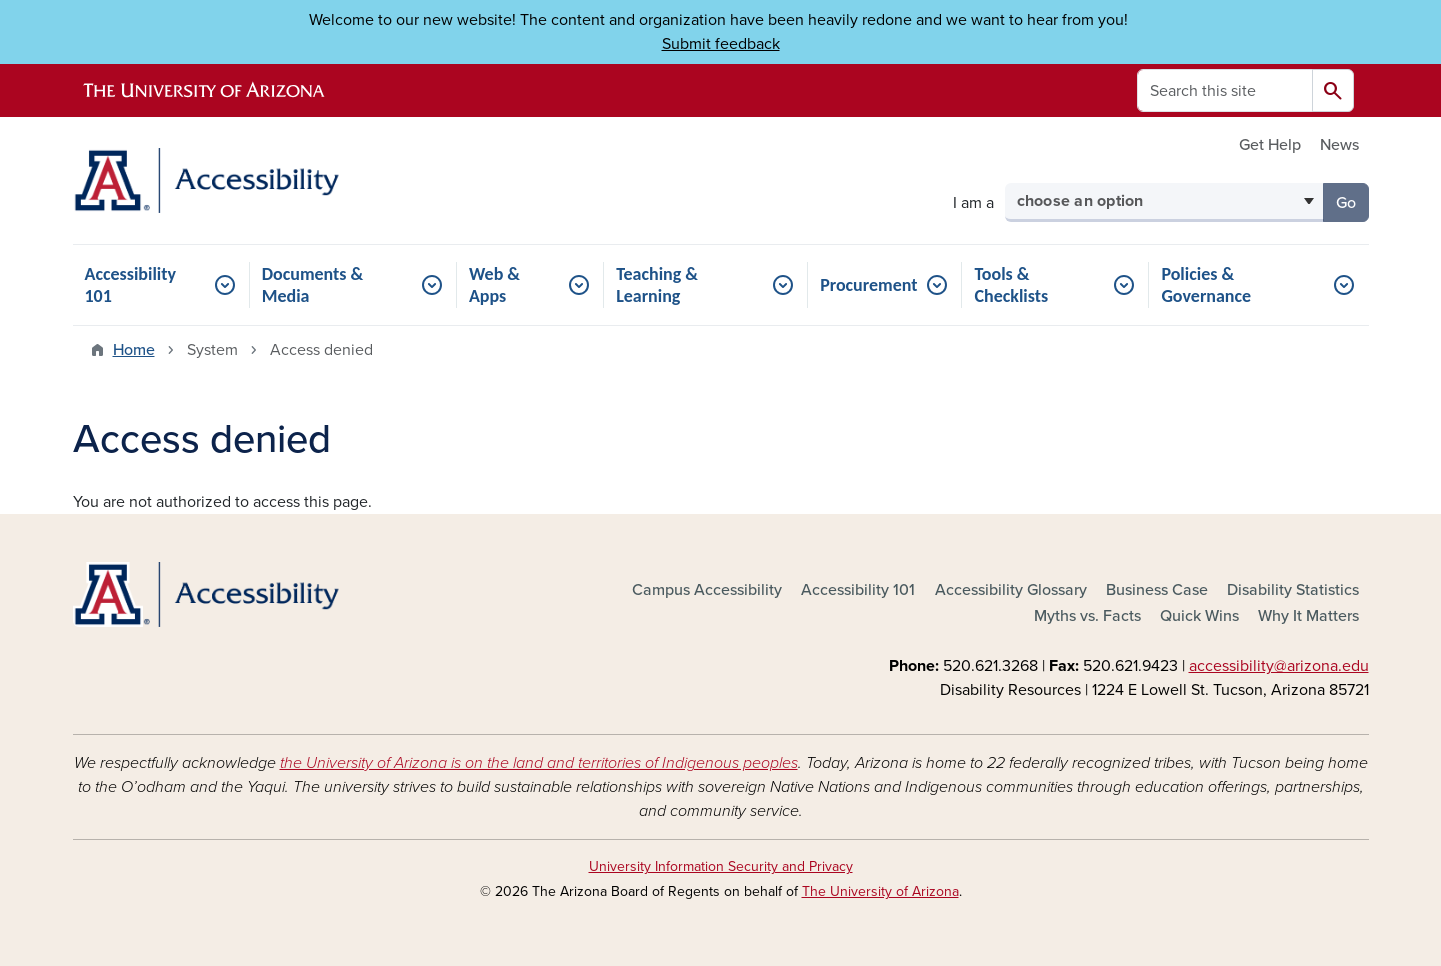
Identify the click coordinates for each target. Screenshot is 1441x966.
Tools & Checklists (1011, 285)
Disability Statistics (1293, 590)
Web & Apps (494, 285)
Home (134, 350)
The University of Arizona (880, 891)
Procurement (868, 285)
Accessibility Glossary (1011, 590)
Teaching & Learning (657, 285)
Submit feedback (721, 44)
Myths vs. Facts (1087, 616)
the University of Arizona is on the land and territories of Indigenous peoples (539, 763)
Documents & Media (313, 285)
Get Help (1270, 145)
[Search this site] (1225, 90)
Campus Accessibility (707, 590)
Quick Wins (1199, 616)
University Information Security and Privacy (721, 866)
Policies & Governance (1206, 285)
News (1339, 145)
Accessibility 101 (131, 285)
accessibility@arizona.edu (1279, 666)
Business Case (1157, 590)
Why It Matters (1308, 616)
